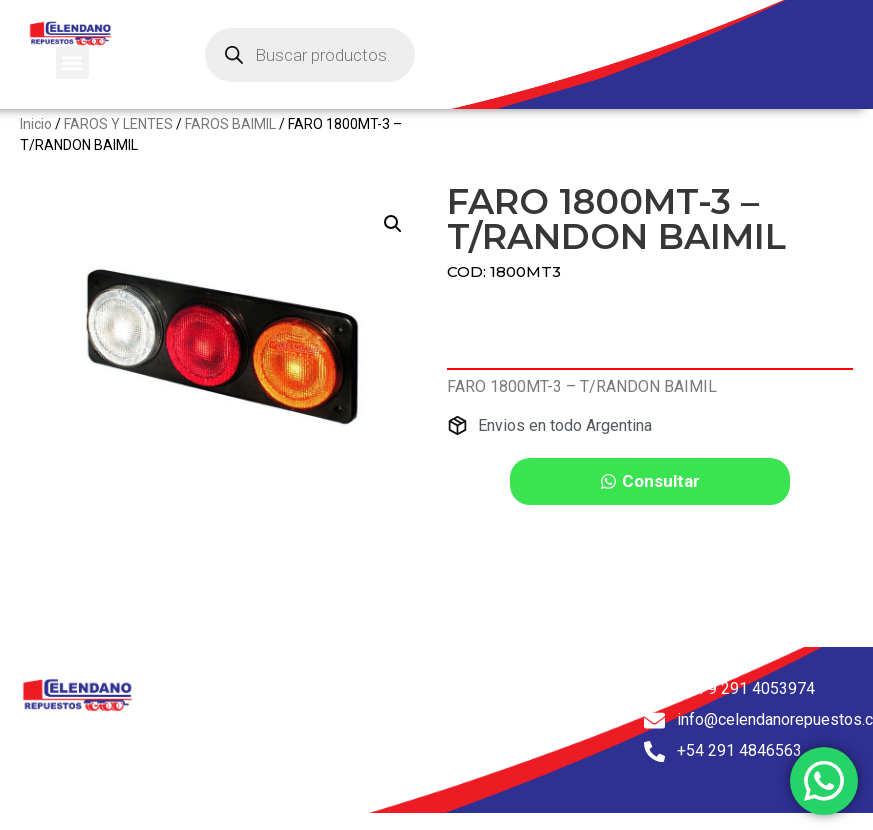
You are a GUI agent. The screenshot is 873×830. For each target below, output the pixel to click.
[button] (72, 62)
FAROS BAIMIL (230, 139)
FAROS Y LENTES (118, 139)
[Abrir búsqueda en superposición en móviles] (310, 55)
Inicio (36, 139)
